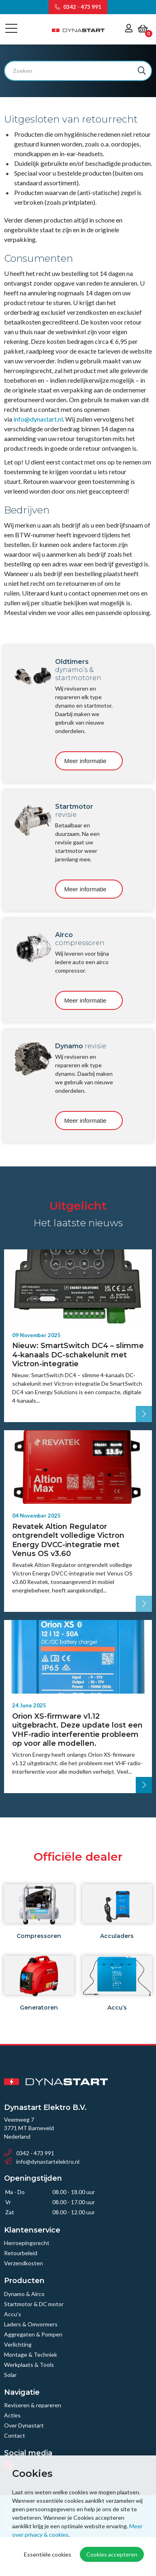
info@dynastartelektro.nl (41, 2161)
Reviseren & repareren (32, 2405)
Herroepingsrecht (26, 2242)
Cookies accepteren (111, 2554)
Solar (10, 2374)
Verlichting (18, 2344)
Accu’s (12, 2314)
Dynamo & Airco (24, 2293)
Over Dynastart (24, 2425)
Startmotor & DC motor (34, 2303)
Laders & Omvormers (31, 2324)
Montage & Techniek (30, 2354)
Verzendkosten (23, 2263)
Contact (14, 2435)
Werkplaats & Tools (29, 2364)
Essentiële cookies (47, 2554)
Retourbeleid (20, 2252)
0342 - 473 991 (78, 7)
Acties (12, 2415)
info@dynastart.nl (38, 419)
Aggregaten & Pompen (33, 2334)
